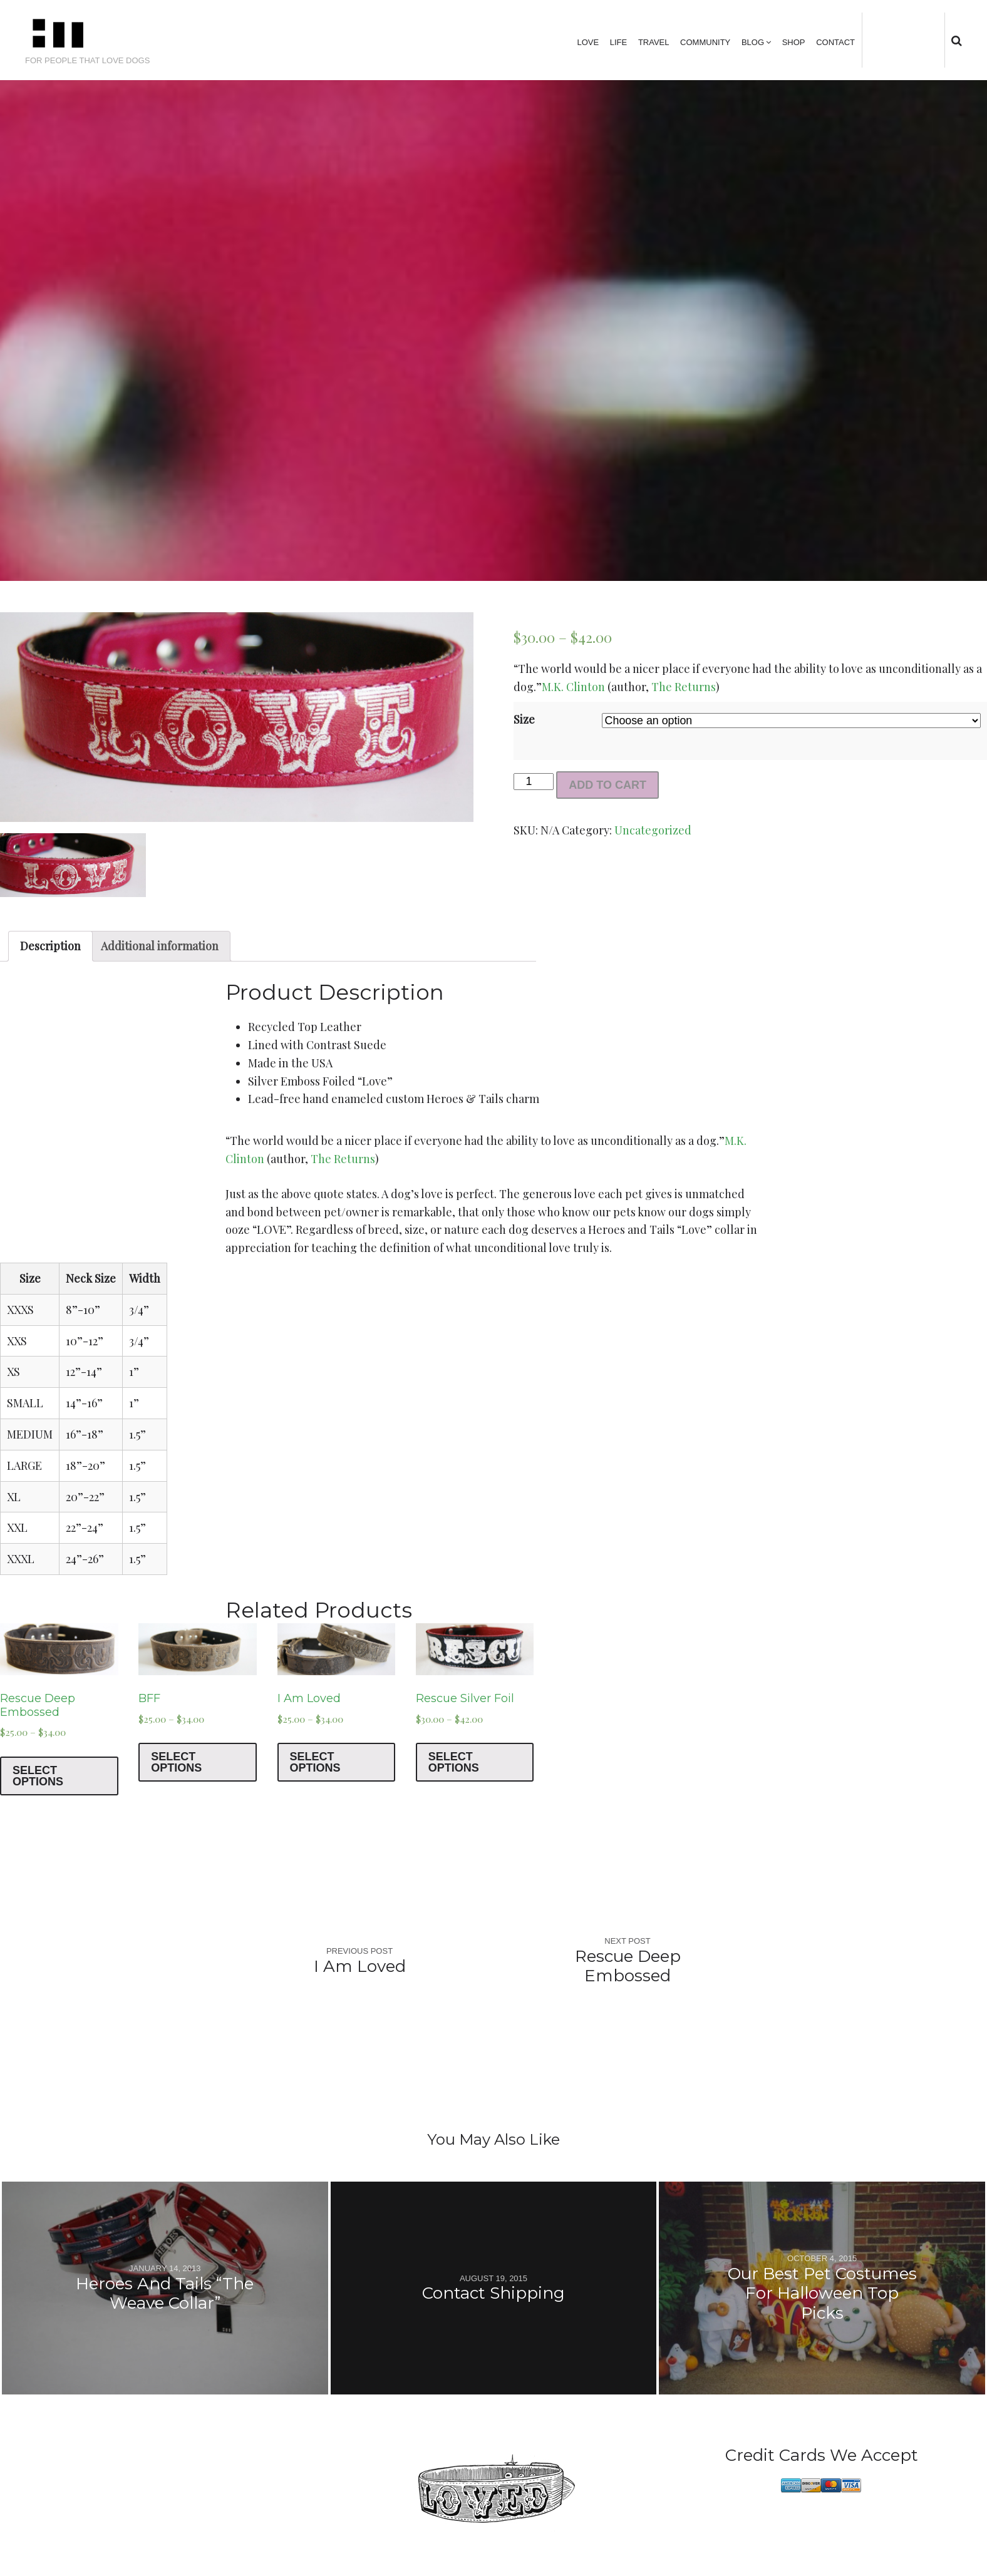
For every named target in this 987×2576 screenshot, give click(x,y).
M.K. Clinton (573, 686)
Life (618, 42)
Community (705, 42)
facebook (900, 39)
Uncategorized (652, 830)
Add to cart (607, 785)
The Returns (683, 686)
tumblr (940, 39)
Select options (38, 1776)
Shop (793, 42)
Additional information (160, 945)
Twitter (882, 39)
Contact (835, 42)
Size (524, 719)
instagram (920, 39)
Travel (653, 42)
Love (588, 42)
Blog (753, 42)
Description (50, 945)
